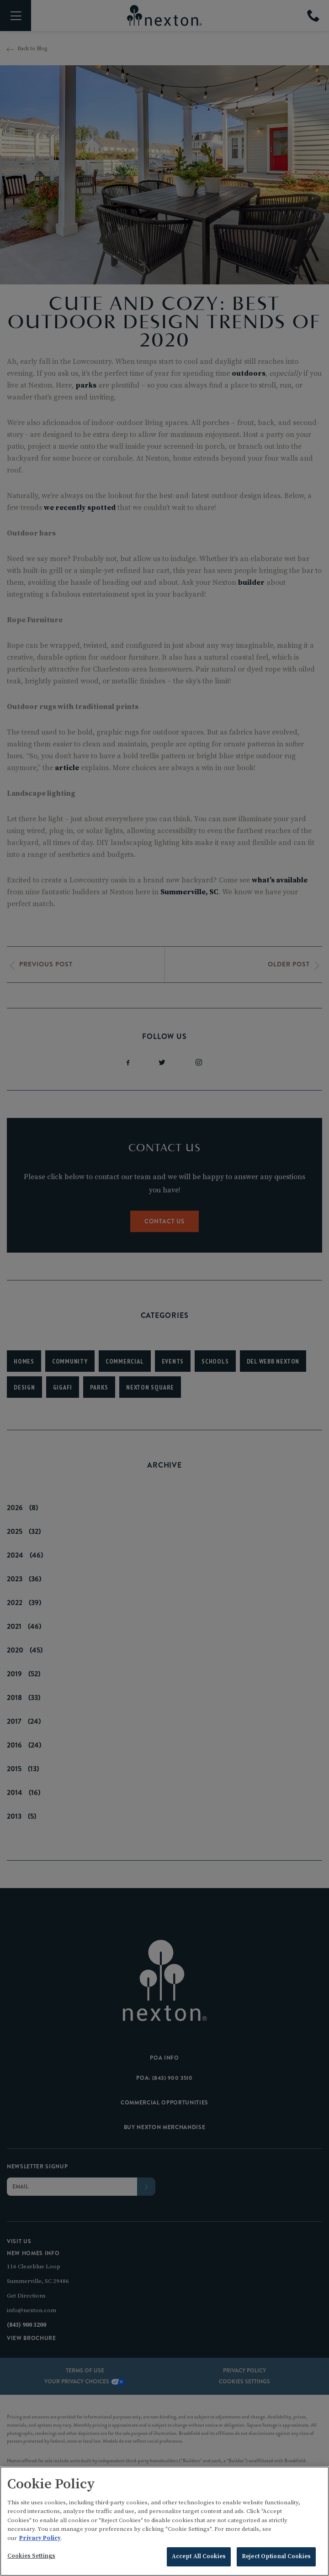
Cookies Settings (31, 2558)
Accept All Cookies (199, 2558)
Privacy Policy (40, 2540)
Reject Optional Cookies (276, 2558)
